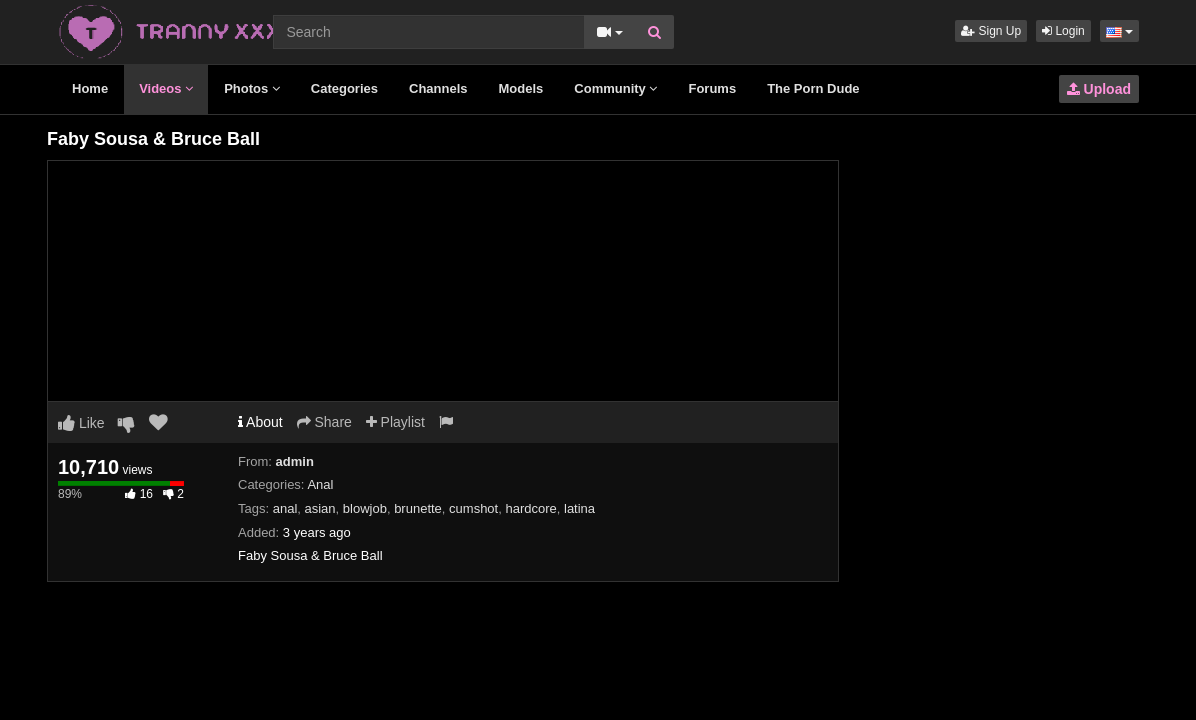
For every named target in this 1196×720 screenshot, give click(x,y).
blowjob (365, 508)
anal (285, 508)
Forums (712, 88)
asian (320, 508)
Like (81, 423)
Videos (166, 88)
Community (615, 88)
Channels (438, 88)
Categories (344, 88)
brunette (418, 508)
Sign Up (991, 31)
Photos (252, 88)
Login (1063, 31)
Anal (320, 484)
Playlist (395, 422)
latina (579, 508)
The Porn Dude (813, 88)
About (260, 422)
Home (90, 88)
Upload (1099, 89)
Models (521, 88)
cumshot (473, 508)
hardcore (530, 508)
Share (324, 422)
